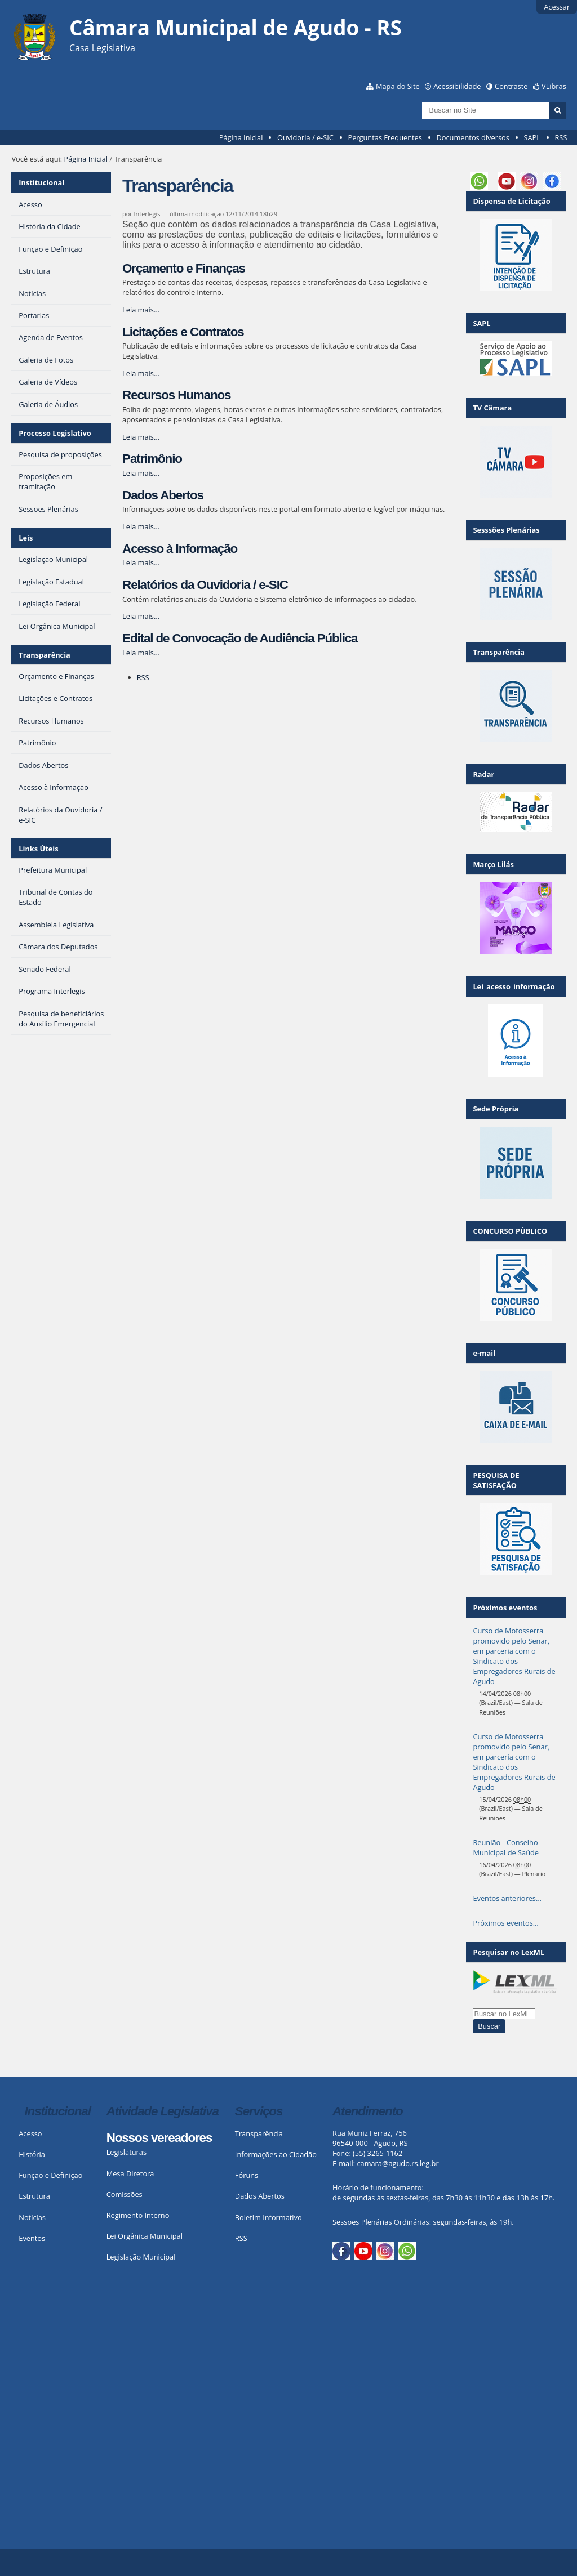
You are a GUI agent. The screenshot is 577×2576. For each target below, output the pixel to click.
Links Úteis (38, 848)
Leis (26, 538)
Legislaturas (126, 2152)
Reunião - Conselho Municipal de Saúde (506, 1847)
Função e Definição (50, 2175)
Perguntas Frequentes (384, 137)
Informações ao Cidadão (276, 2154)
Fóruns (246, 2175)
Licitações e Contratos (183, 332)
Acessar (557, 7)
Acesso (30, 2133)
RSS (560, 137)
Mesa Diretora (130, 2173)
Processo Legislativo (55, 433)
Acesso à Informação (179, 549)
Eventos (32, 2238)
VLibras (554, 86)
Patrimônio (152, 459)
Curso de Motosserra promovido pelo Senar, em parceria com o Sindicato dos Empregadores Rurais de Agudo (514, 1656)
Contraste (511, 86)
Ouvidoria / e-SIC (305, 137)
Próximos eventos (505, 1607)
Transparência (44, 655)
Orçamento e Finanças (183, 268)
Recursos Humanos (176, 395)
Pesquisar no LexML (508, 1952)
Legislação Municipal (141, 2257)
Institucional (41, 182)
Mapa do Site (398, 86)
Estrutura (34, 2196)
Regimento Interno (138, 2215)
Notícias (32, 2217)
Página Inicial (241, 137)
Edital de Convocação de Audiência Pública (239, 638)
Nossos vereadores (159, 2138)
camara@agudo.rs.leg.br (397, 2163)
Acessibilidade (457, 86)
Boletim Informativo (268, 2217)
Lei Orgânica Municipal (144, 2236)
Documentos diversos (472, 137)
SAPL (531, 137)
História (32, 2154)
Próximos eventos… (505, 1923)
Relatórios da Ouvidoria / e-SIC (205, 585)
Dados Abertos (162, 495)
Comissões (124, 2194)
